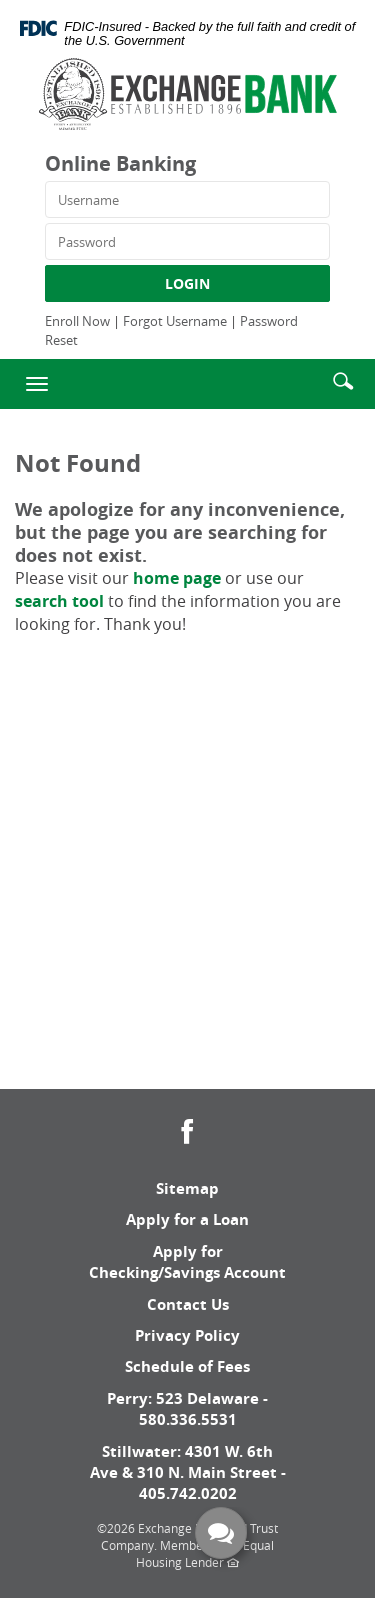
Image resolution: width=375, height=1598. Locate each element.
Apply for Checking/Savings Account (187, 1262)
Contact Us (188, 1304)
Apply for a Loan (187, 1219)
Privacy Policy (187, 1335)
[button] (343, 379)
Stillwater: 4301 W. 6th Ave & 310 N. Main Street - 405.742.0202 (188, 1473)
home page (177, 578)
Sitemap (187, 1188)
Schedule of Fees (187, 1366)
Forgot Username (175, 321)
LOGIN (187, 283)
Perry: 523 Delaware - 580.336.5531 (187, 1409)
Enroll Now (77, 321)
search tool (59, 601)
